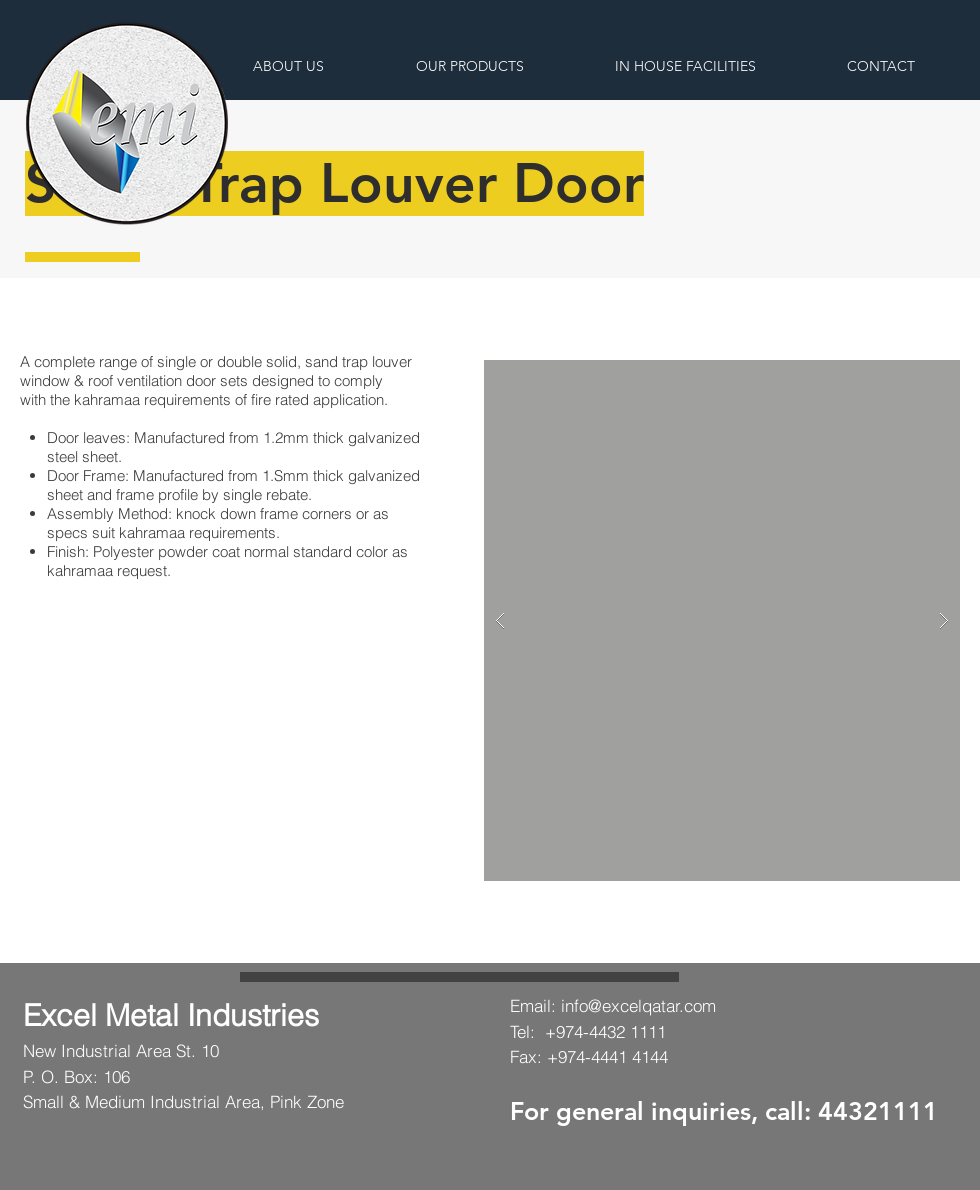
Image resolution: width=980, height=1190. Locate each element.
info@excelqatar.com (638, 1005)
